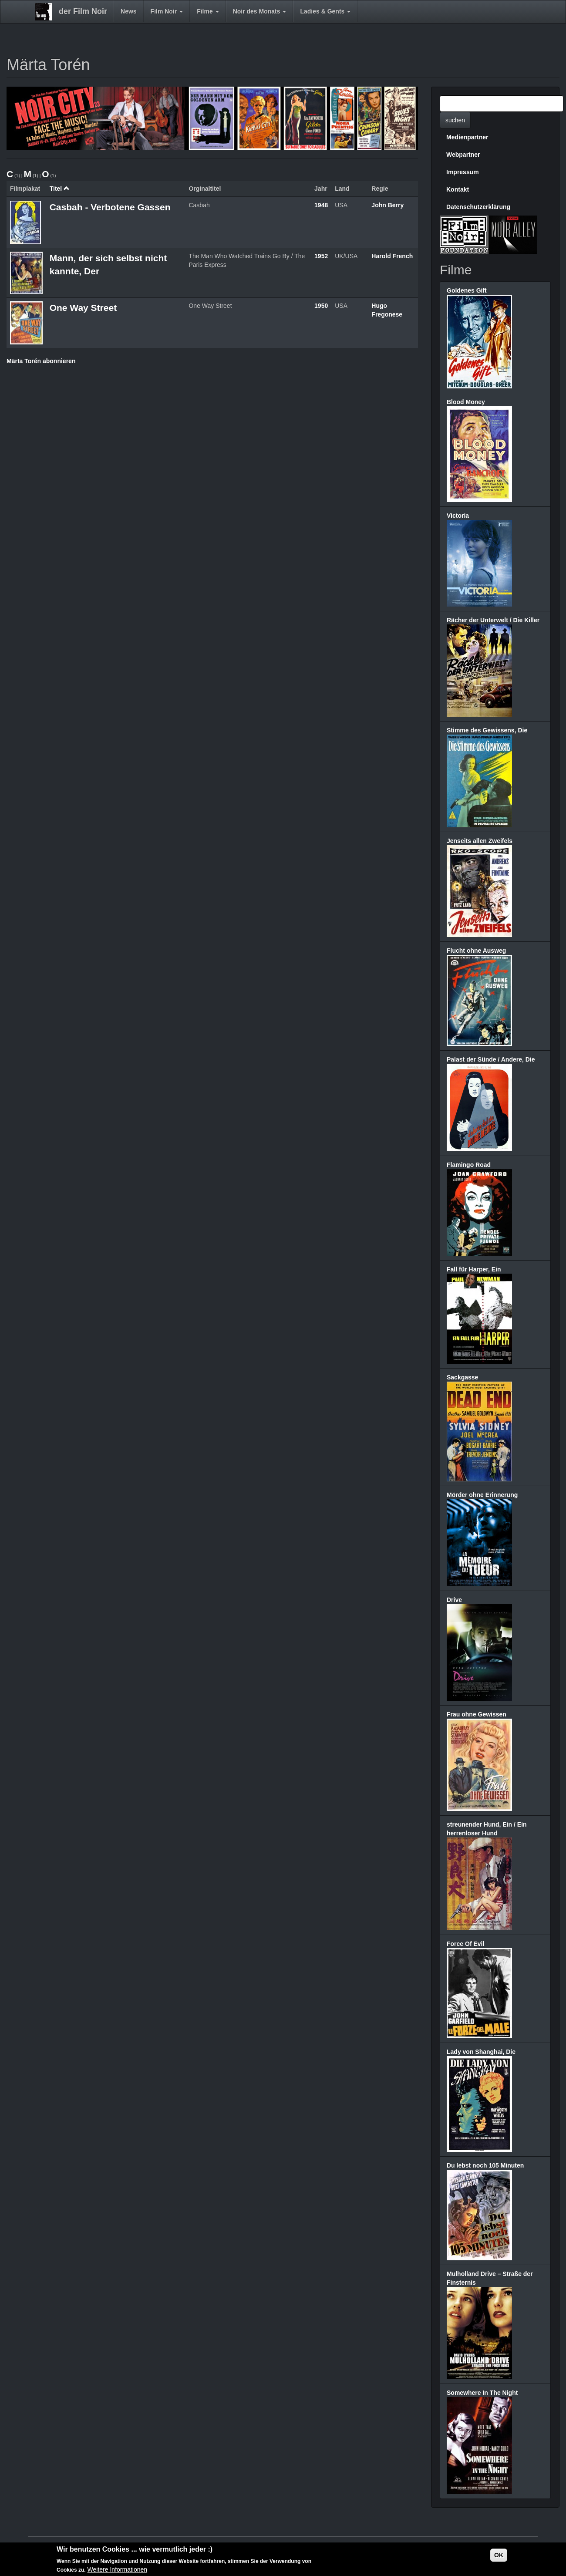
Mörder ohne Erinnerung (482, 1494)
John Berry (387, 205)
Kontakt (457, 189)
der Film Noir (83, 11)
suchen (455, 120)
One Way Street (83, 308)
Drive (454, 1599)
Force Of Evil (465, 1943)
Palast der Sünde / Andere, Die (491, 1059)
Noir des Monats (259, 11)
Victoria (458, 515)
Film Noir (167, 11)
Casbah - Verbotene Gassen (110, 207)
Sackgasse (462, 1377)
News (129, 11)
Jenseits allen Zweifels (479, 840)
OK (498, 2555)
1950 (321, 305)
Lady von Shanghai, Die (481, 2051)
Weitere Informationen (117, 2570)
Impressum (462, 172)
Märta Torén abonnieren (41, 360)
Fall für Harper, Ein (474, 1269)
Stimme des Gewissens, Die (487, 730)
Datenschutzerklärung (478, 206)
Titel (60, 188)
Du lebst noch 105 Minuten (485, 2165)
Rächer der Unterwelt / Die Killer (493, 620)
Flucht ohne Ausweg (476, 950)
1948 (321, 205)
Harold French (392, 256)
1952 (321, 256)
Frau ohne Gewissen (476, 1714)
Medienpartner (467, 137)
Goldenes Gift (467, 290)
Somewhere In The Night (482, 2392)
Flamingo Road (469, 1164)
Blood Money (466, 401)
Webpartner (463, 154)
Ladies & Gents (325, 11)
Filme (208, 11)
